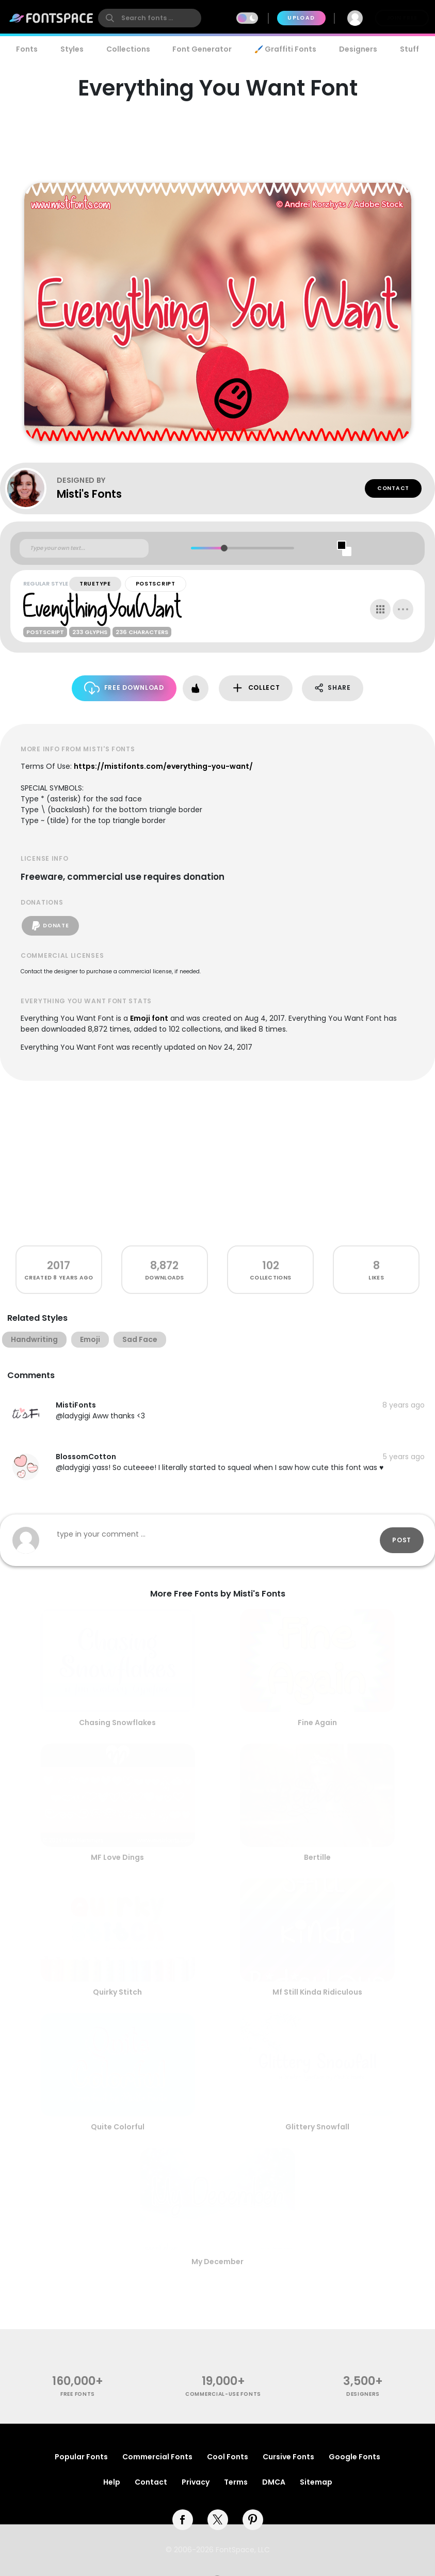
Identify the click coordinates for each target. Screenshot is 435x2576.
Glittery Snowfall (317, 2127)
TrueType (95, 584)
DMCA (273, 2482)
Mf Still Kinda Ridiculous (317, 1992)
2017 (58, 1265)
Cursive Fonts (288, 2457)
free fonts (77, 2394)
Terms (236, 2482)
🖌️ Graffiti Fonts (285, 49)
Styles (72, 49)
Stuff (409, 49)
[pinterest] (253, 2519)
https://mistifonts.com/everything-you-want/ (163, 766)
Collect (255, 688)
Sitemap (316, 2482)
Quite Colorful (117, 2127)
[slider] (224, 548)
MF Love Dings (117, 1857)
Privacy (196, 2482)
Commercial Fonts (157, 2457)
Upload (301, 18)
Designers (358, 49)
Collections (128, 49)
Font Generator (202, 49)
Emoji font (149, 1018)
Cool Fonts (227, 2457)
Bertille (317, 1857)
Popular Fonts (81, 2457)
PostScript (155, 584)
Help (111, 2482)
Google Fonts (354, 2457)
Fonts (27, 49)
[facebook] (182, 2519)
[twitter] (217, 2519)
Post (401, 1540)
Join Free (401, 18)
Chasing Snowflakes (117, 1722)
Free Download (124, 688)
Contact (393, 488)
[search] (149, 18)
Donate (50, 925)
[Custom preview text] (84, 548)
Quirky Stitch (117, 1992)
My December (217, 2261)
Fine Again (317, 1722)
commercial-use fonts (223, 2394)
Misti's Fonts (89, 493)
